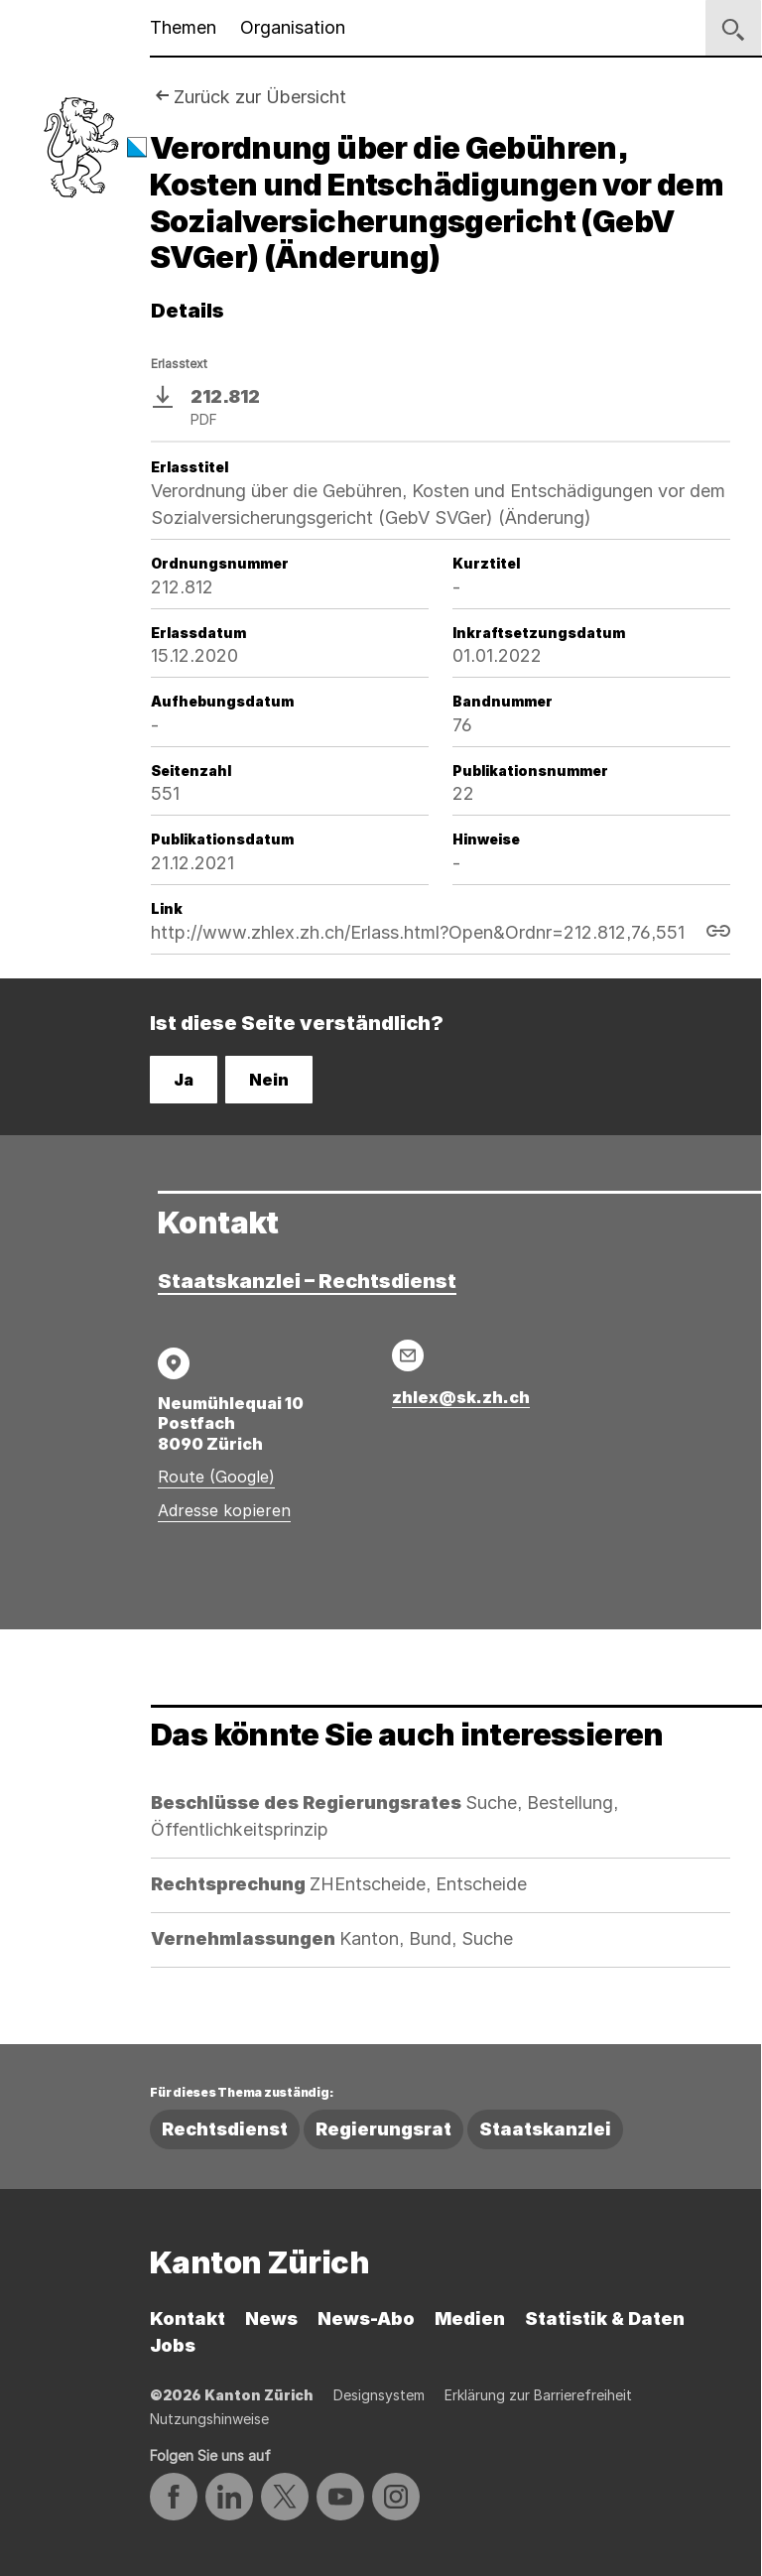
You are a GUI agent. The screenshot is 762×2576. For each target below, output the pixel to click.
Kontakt (187, 2318)
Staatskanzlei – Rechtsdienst (307, 1281)
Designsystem (379, 2394)
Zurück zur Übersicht (260, 96)
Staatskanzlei (545, 2129)
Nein (269, 1080)
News (271, 2318)
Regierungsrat (383, 2129)
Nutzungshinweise (209, 2418)
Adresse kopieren (224, 1510)
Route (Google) (216, 1476)
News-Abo (366, 2318)
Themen (183, 27)
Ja (183, 1080)
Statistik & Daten (605, 2318)
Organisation (292, 27)
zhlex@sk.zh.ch (461, 1397)
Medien (470, 2318)
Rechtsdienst (225, 2129)
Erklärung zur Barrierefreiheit (538, 2394)
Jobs (172, 2345)
